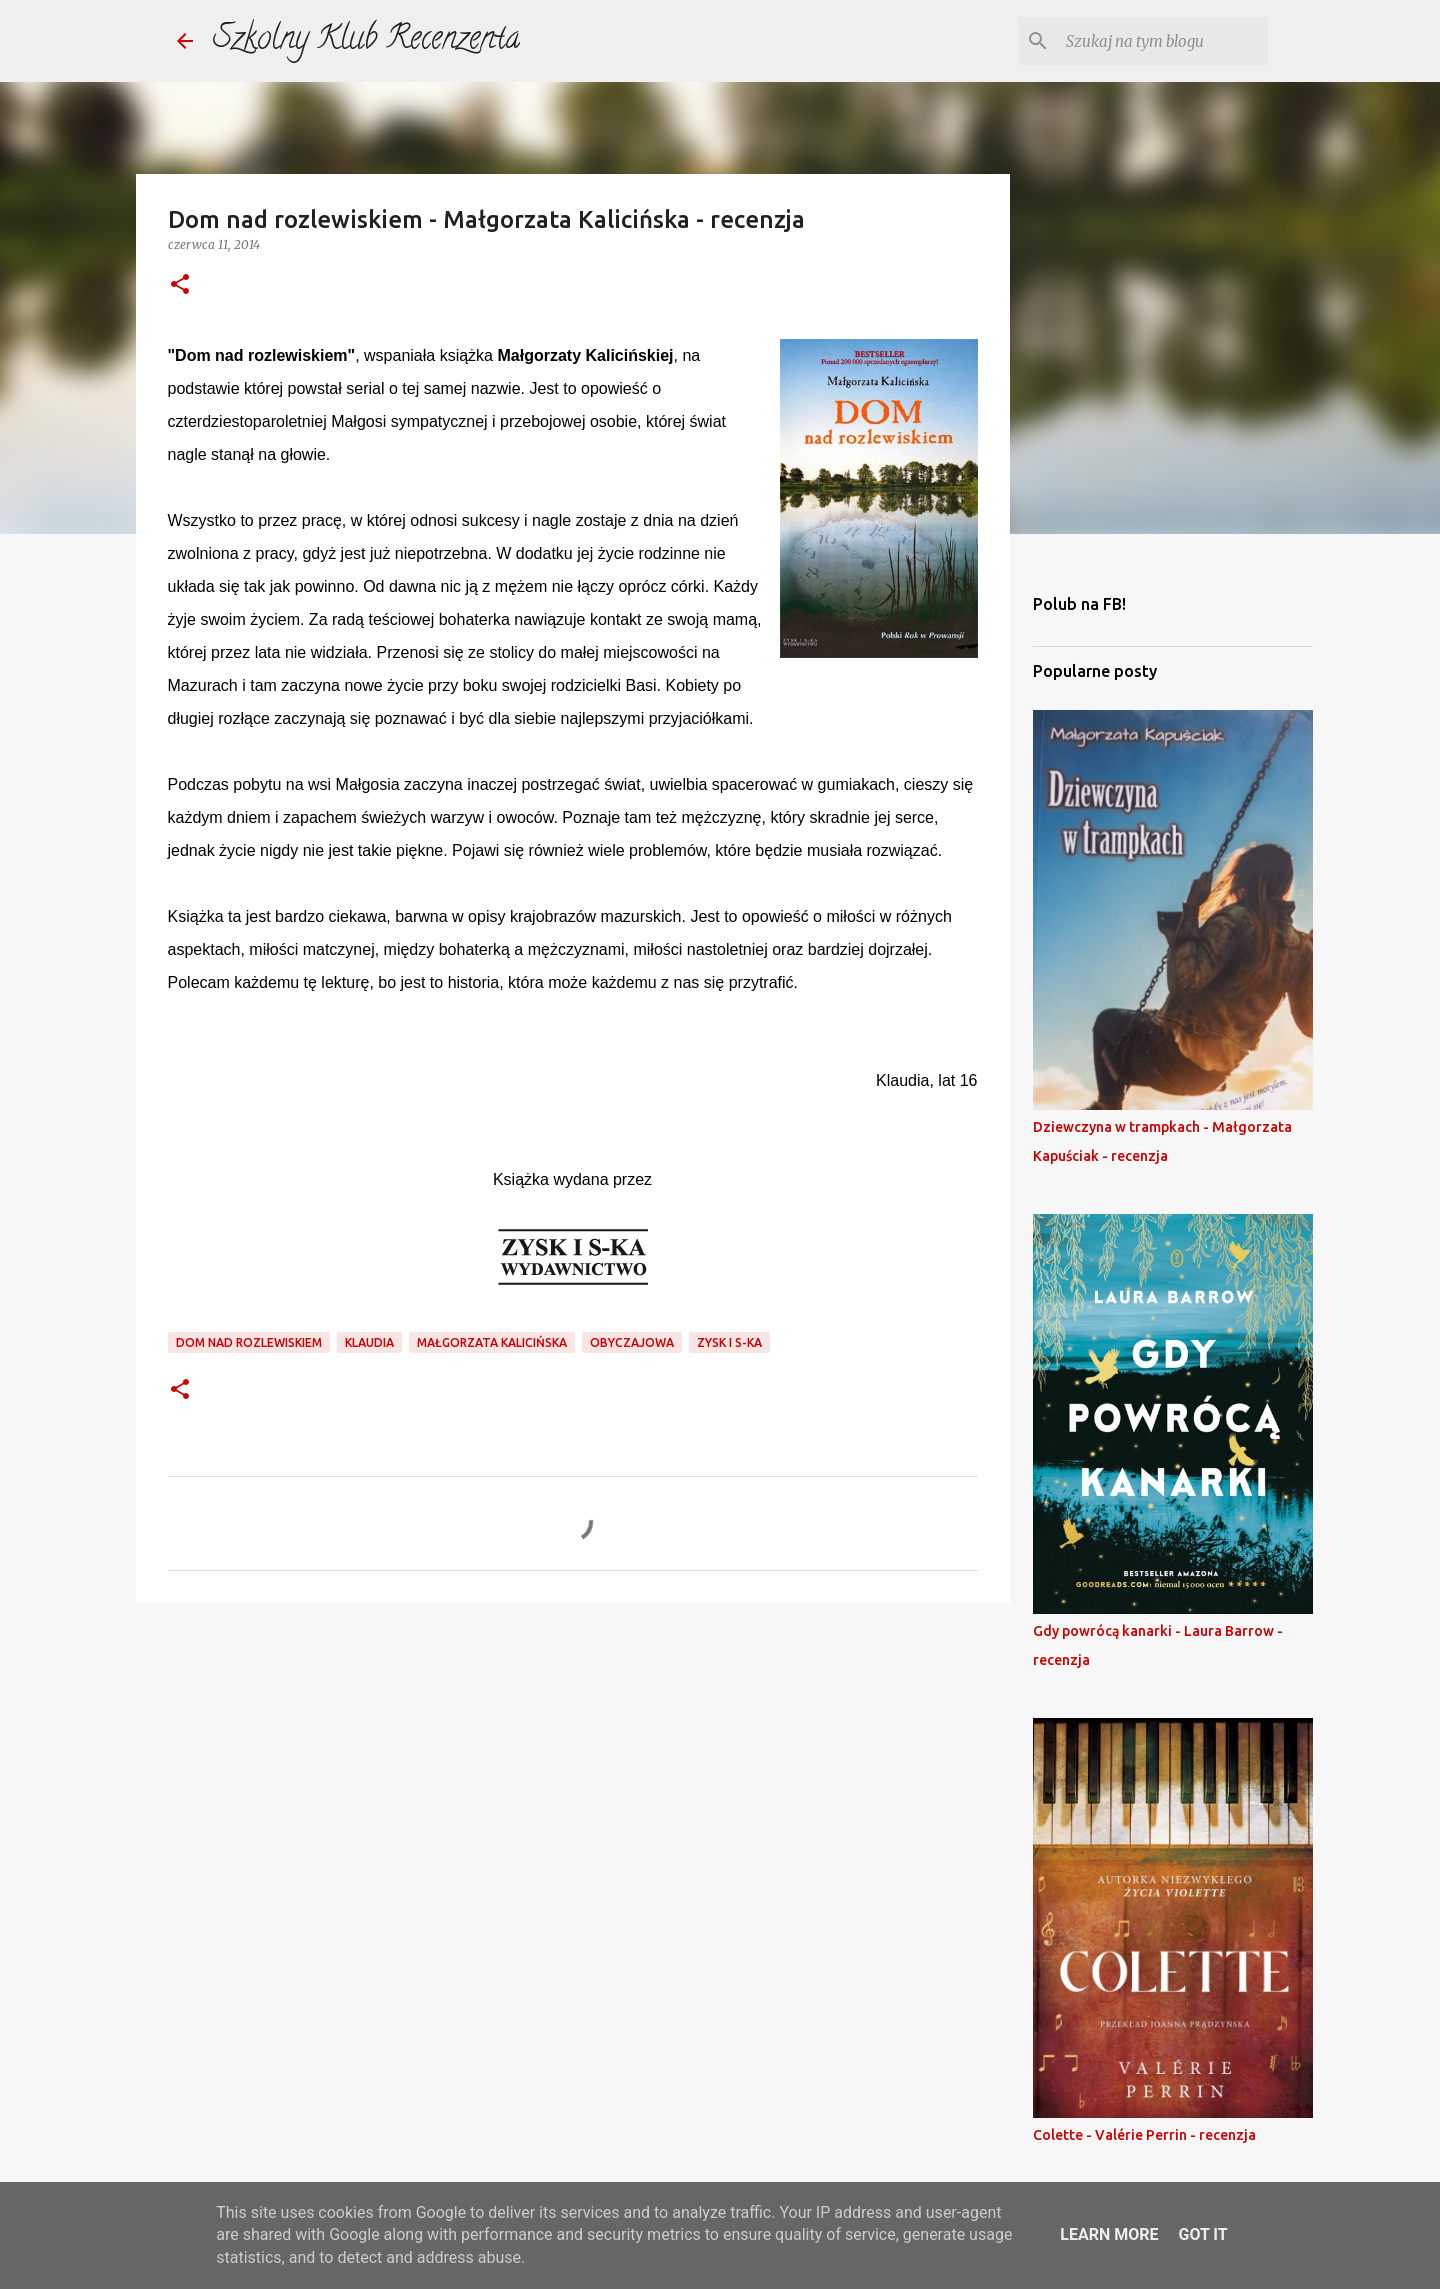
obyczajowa (632, 1342)
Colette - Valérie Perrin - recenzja (1144, 2135)
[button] (180, 285)
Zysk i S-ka (729, 1342)
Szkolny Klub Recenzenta (366, 41)
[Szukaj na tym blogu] (1163, 41)
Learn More (1109, 2234)
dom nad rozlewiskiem (249, 1342)
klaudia (369, 1342)
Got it (1202, 2234)
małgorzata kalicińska (492, 1342)
